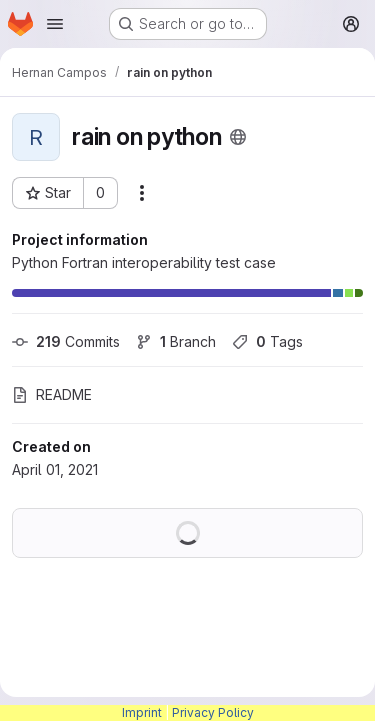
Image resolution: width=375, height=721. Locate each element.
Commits (66, 341)
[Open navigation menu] (55, 24)
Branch (176, 341)
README (52, 394)
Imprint (142, 712)
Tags (267, 341)
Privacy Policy (213, 712)
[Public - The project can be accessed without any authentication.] (238, 137)
